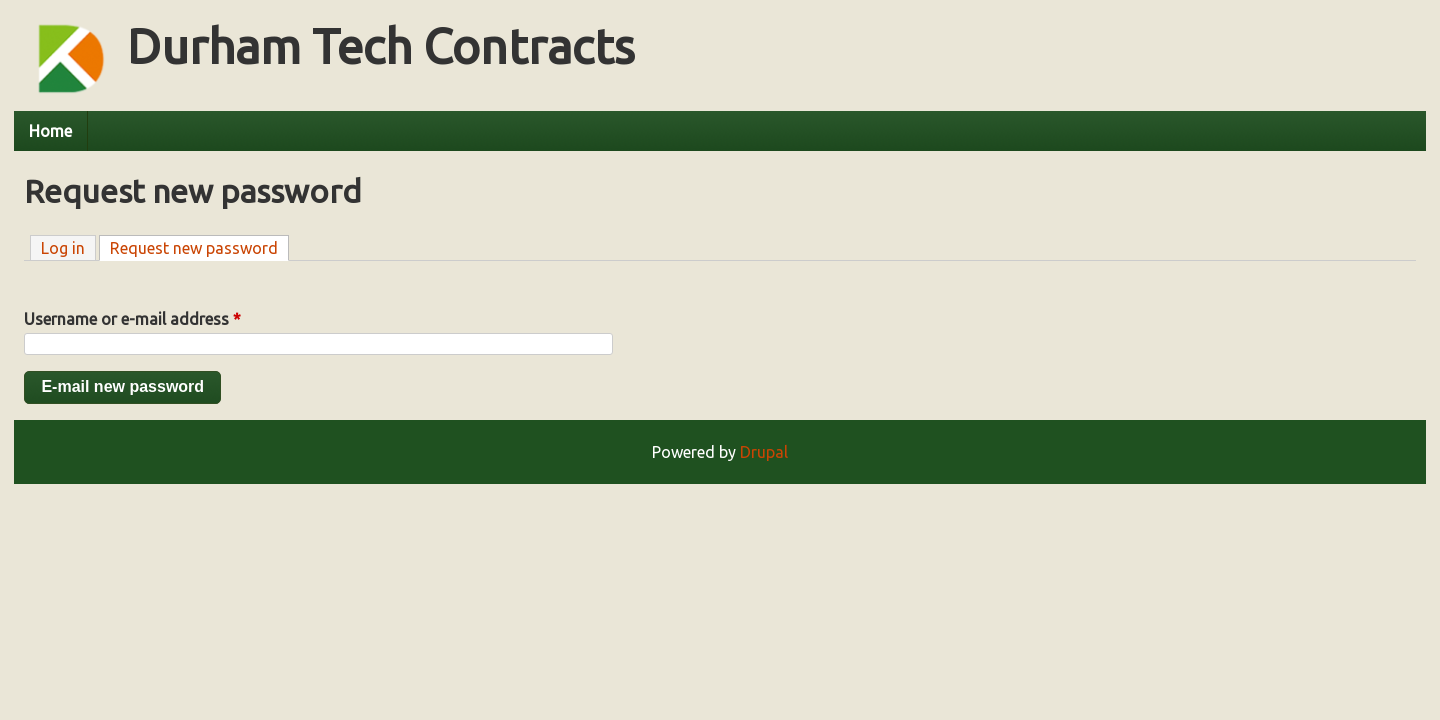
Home (50, 131)
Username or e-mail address (132, 319)
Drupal (764, 452)
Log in (63, 248)
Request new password (199, 246)
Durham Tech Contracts (381, 46)
